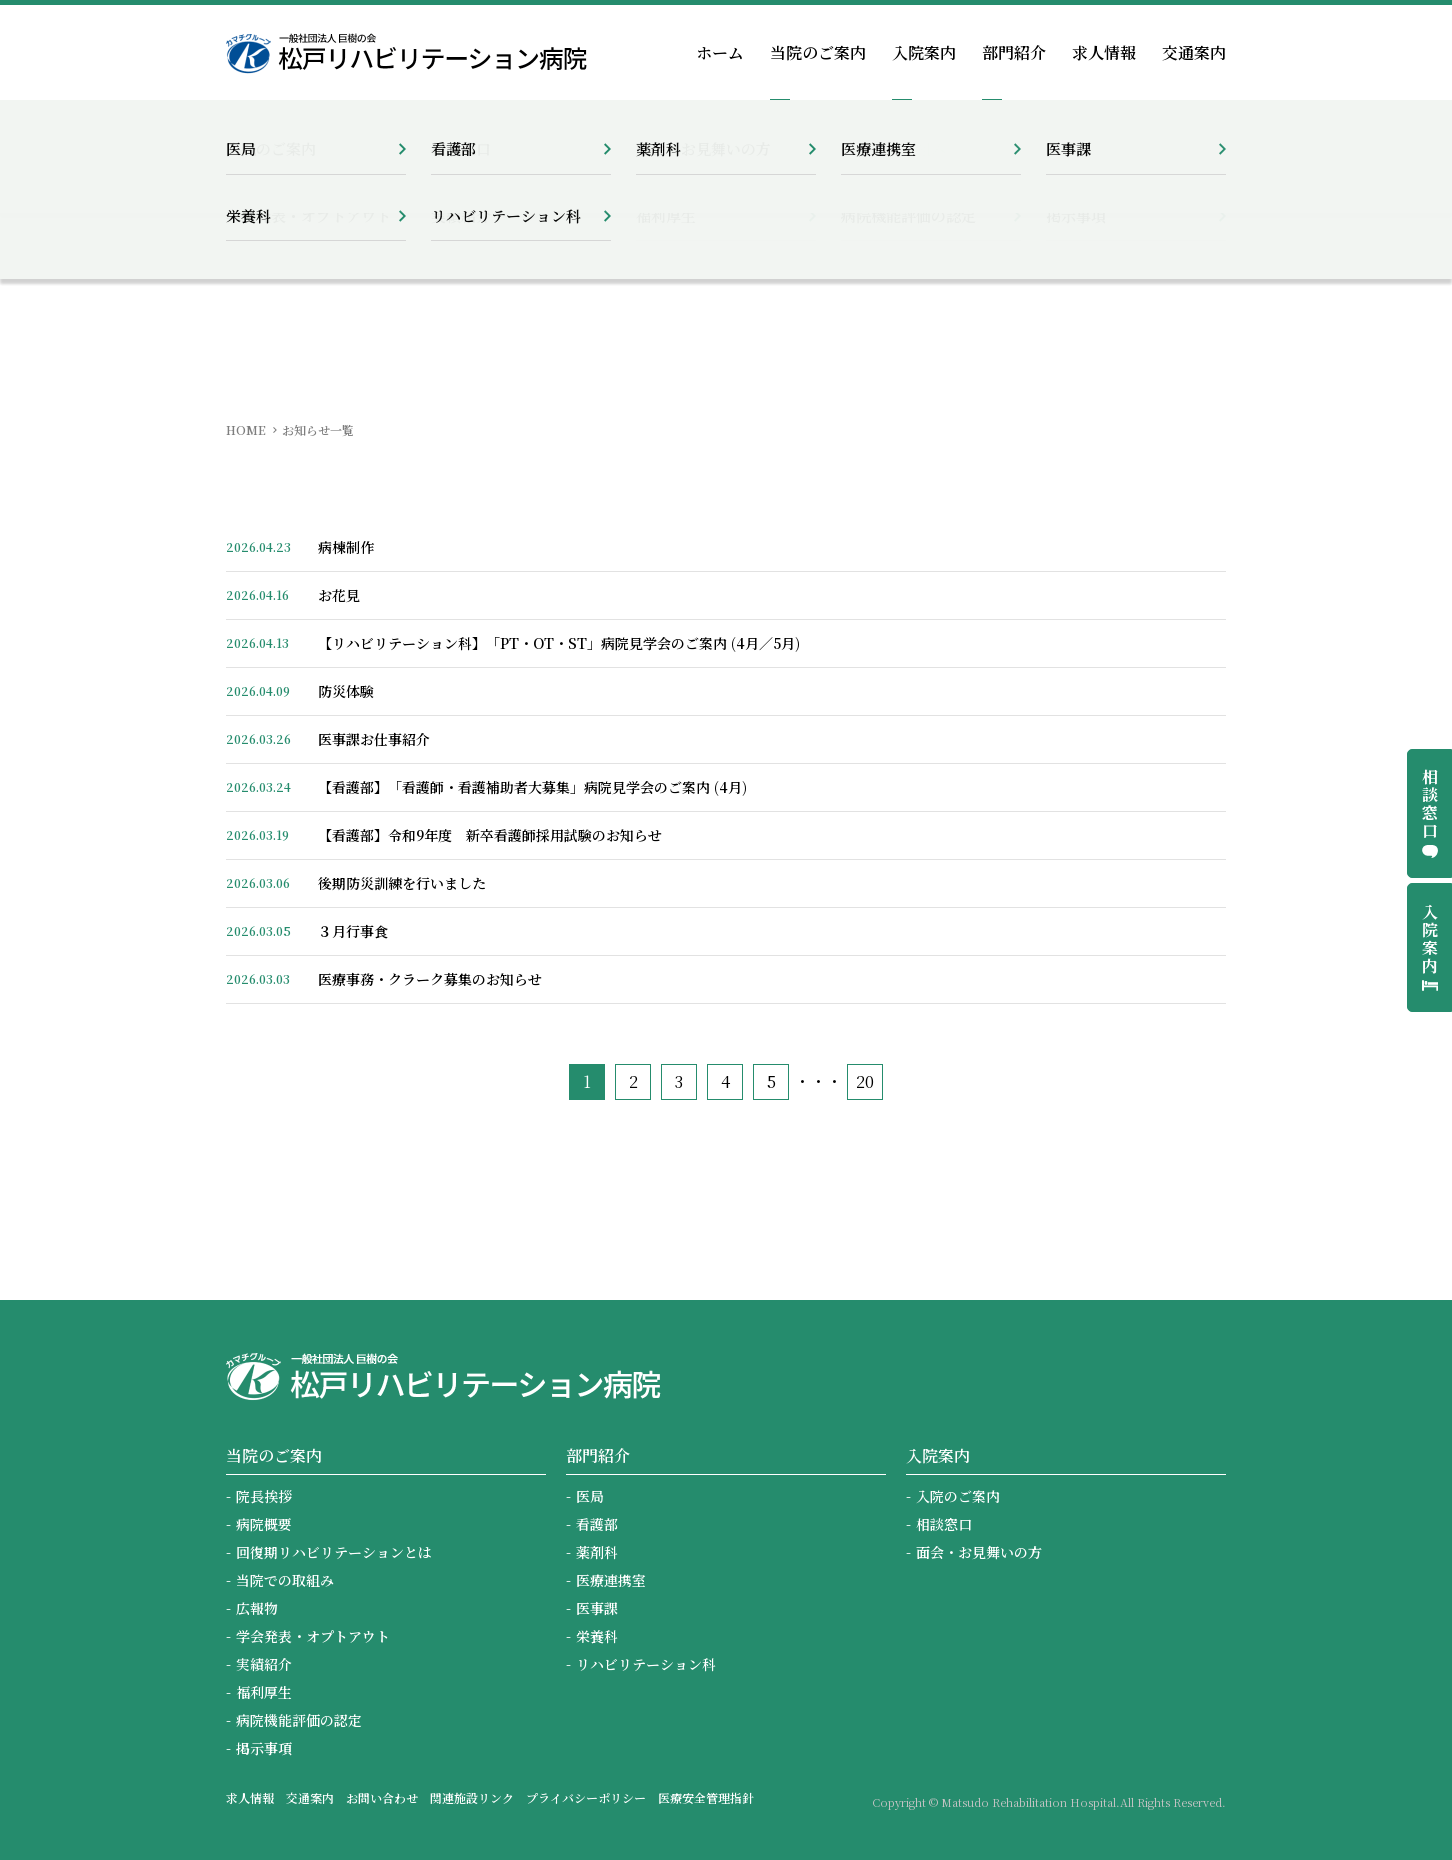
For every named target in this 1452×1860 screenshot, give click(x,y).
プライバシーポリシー (586, 1797)
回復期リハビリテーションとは (334, 1552)
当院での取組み (285, 1580)
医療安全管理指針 (706, 1797)
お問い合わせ (382, 1797)
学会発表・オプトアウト (313, 1636)
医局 (590, 1496)
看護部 (597, 1524)
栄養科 (597, 1636)
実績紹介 (264, 1664)
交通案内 (1194, 52)
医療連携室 (611, 1580)
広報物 (257, 1608)
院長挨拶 (264, 1496)
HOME (246, 429)
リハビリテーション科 (646, 1664)
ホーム (720, 52)
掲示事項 (264, 1748)
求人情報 (1104, 52)
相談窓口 (944, 1524)
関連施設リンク (472, 1797)
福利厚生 (264, 1692)
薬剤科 (597, 1552)
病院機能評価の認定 (299, 1720)
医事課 (597, 1608)
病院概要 (264, 1524)
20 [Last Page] (865, 1081)
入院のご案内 (958, 1496)
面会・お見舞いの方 (979, 1552)
